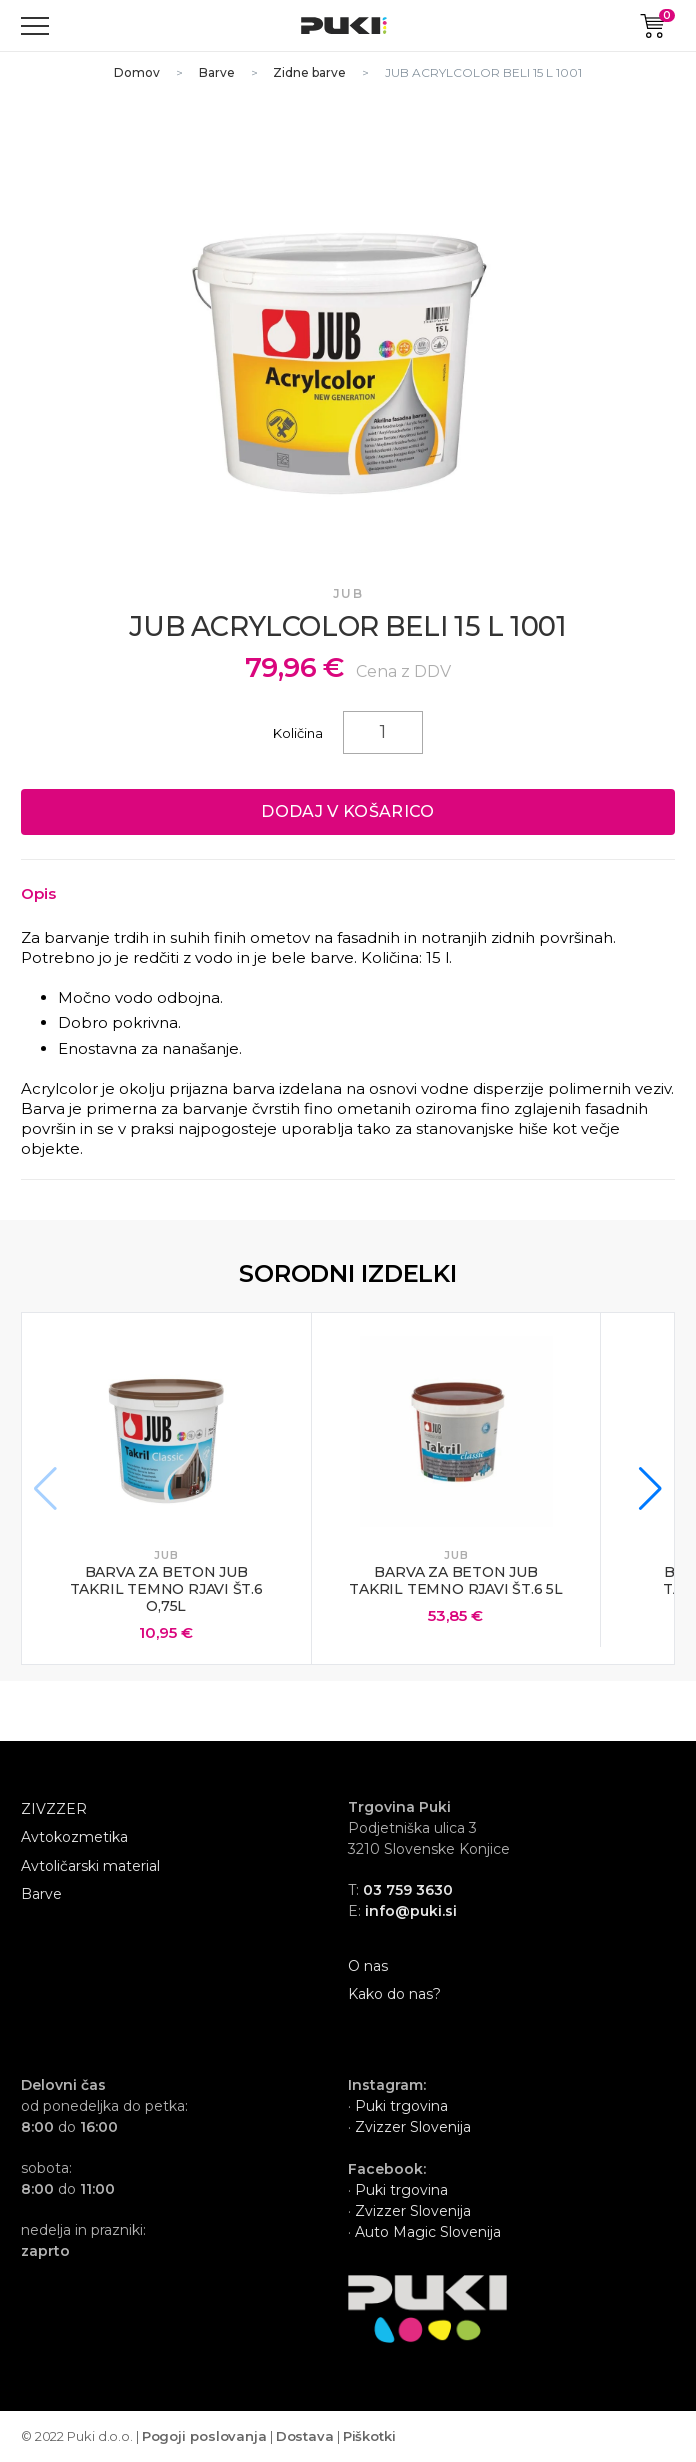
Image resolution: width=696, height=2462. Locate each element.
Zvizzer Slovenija (411, 2127)
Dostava (305, 2436)
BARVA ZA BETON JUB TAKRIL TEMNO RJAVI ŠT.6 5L (456, 1580)
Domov (137, 72)
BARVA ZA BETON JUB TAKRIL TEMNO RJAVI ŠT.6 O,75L (166, 1589)
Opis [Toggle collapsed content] (38, 893)
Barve (217, 72)
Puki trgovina (401, 2106)
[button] (650, 1489)
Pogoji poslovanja (204, 2436)
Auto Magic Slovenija (428, 2232)
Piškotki (369, 2436)
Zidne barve (309, 72)
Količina (298, 733)
